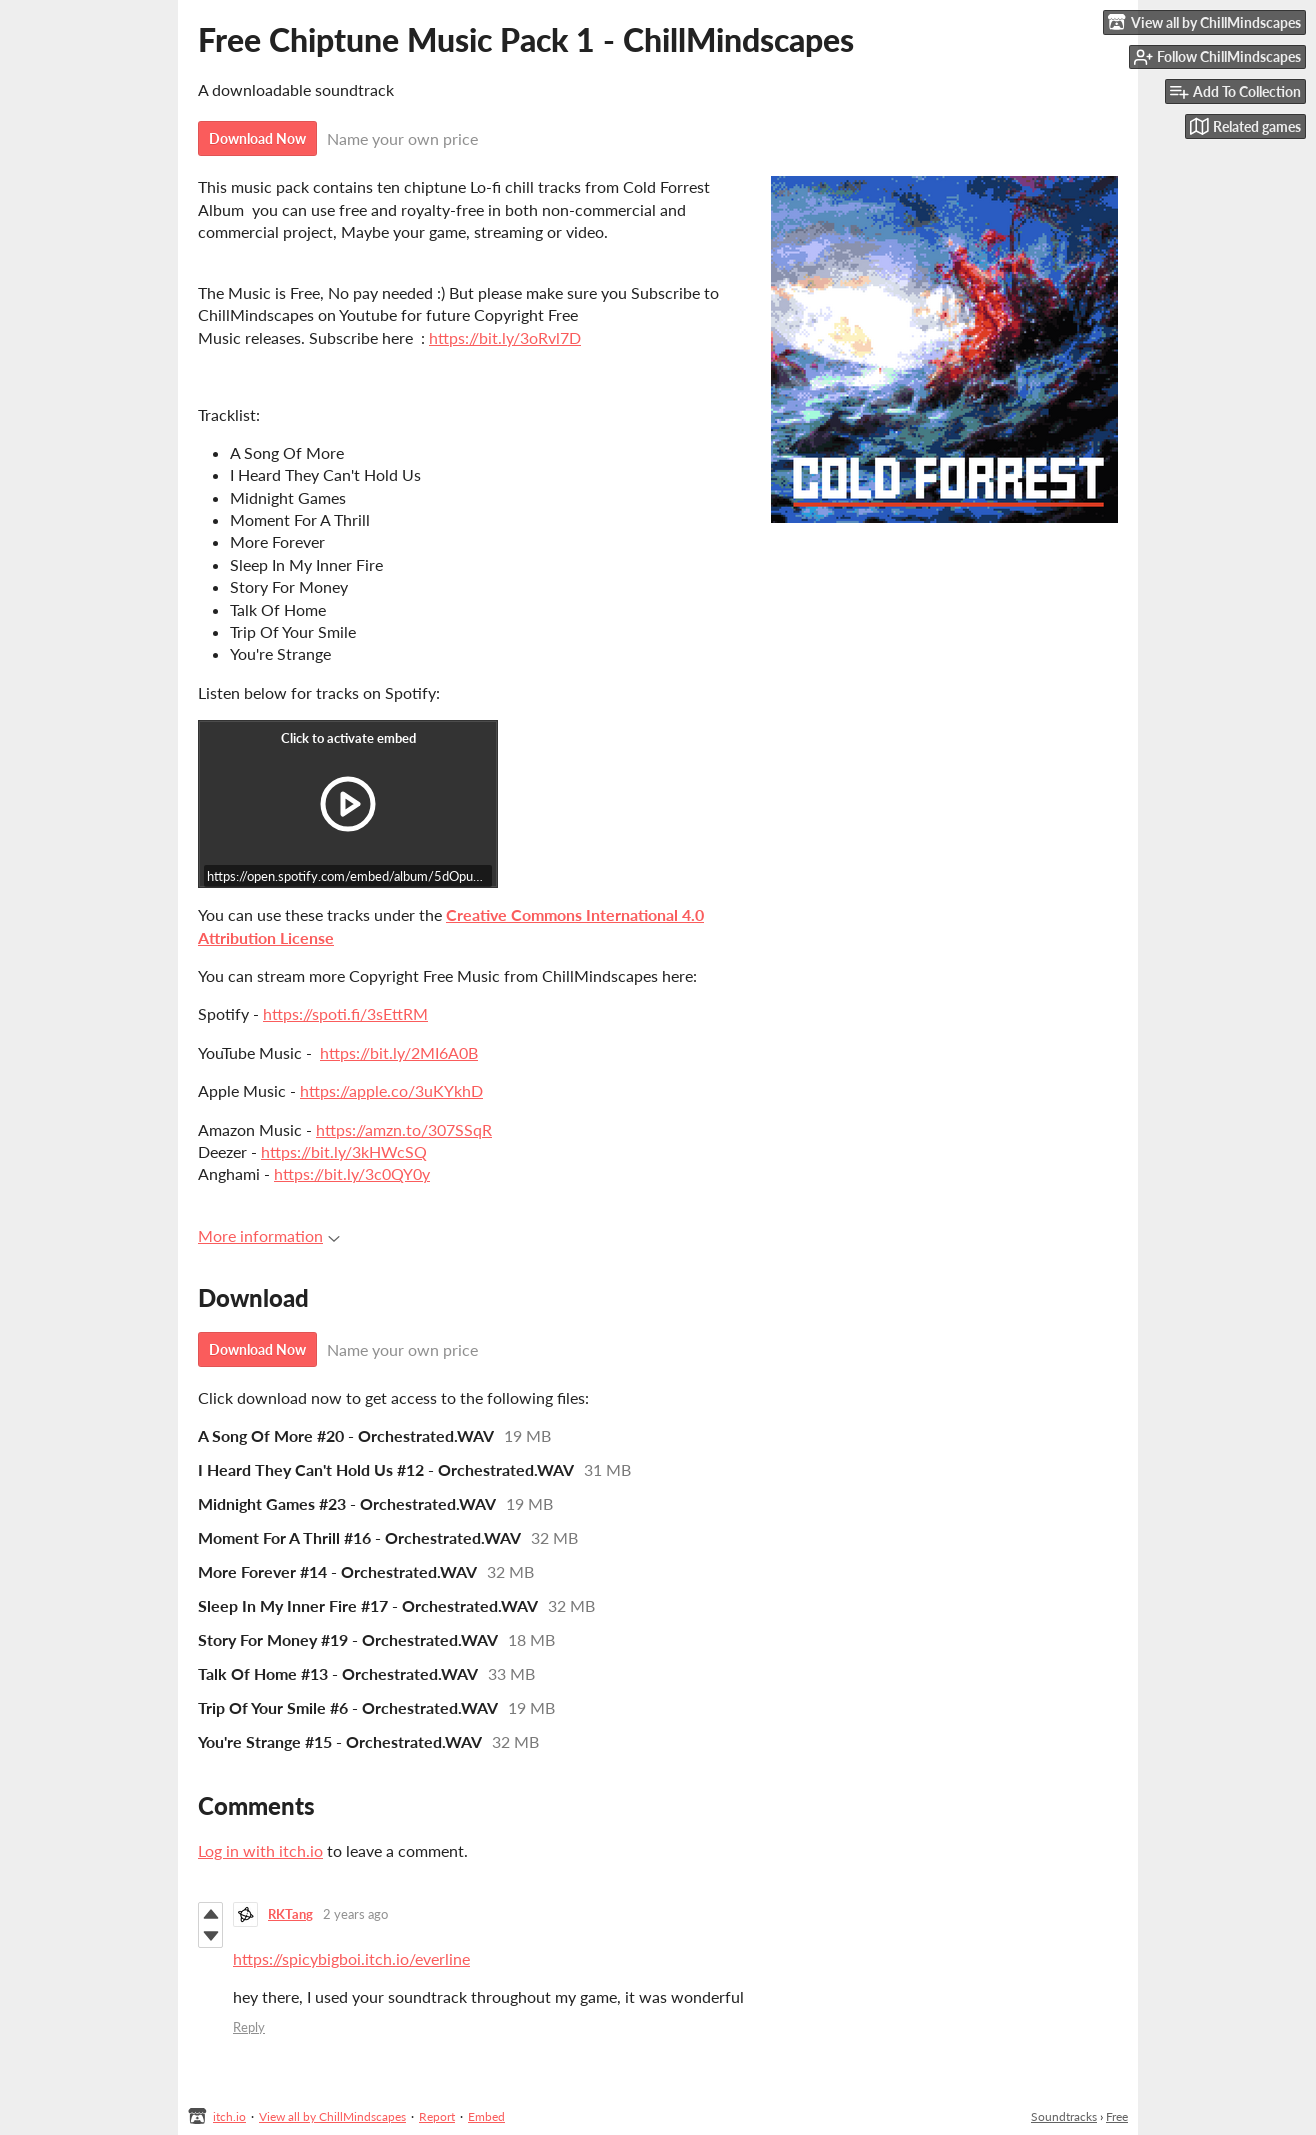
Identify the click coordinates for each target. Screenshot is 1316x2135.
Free (1117, 2116)
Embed (486, 2116)
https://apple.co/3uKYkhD (391, 1090)
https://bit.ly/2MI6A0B (399, 1052)
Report (437, 2116)
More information (269, 1235)
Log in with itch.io (260, 1850)
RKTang (290, 1914)
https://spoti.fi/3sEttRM (345, 1013)
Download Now (257, 138)
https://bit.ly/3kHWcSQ (344, 1151)
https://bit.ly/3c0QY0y (352, 1173)
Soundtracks (1064, 2116)
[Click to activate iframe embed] (348, 804)
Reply (249, 2027)
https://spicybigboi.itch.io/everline (351, 1958)
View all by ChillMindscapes (332, 2116)
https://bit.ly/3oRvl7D (505, 337)
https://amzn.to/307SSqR (404, 1129)
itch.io (229, 2116)
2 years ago (355, 1914)
